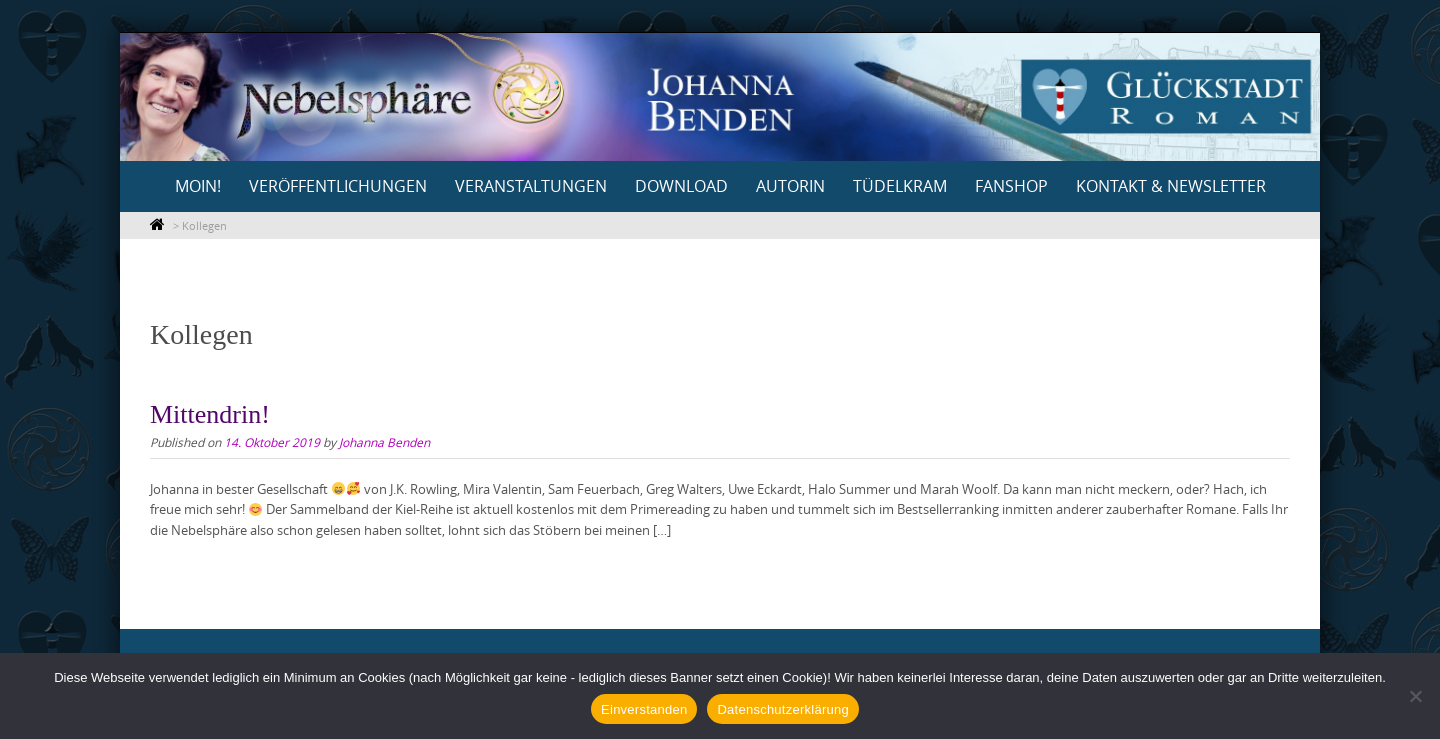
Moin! (198, 186)
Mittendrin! (210, 414)
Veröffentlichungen (338, 186)
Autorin (790, 186)
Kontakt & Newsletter (1171, 186)
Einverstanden (644, 709)
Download (681, 186)
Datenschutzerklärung (782, 709)
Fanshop (1011, 186)
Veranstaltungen (531, 186)
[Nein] (1415, 696)
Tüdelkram (900, 186)
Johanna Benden (384, 442)
